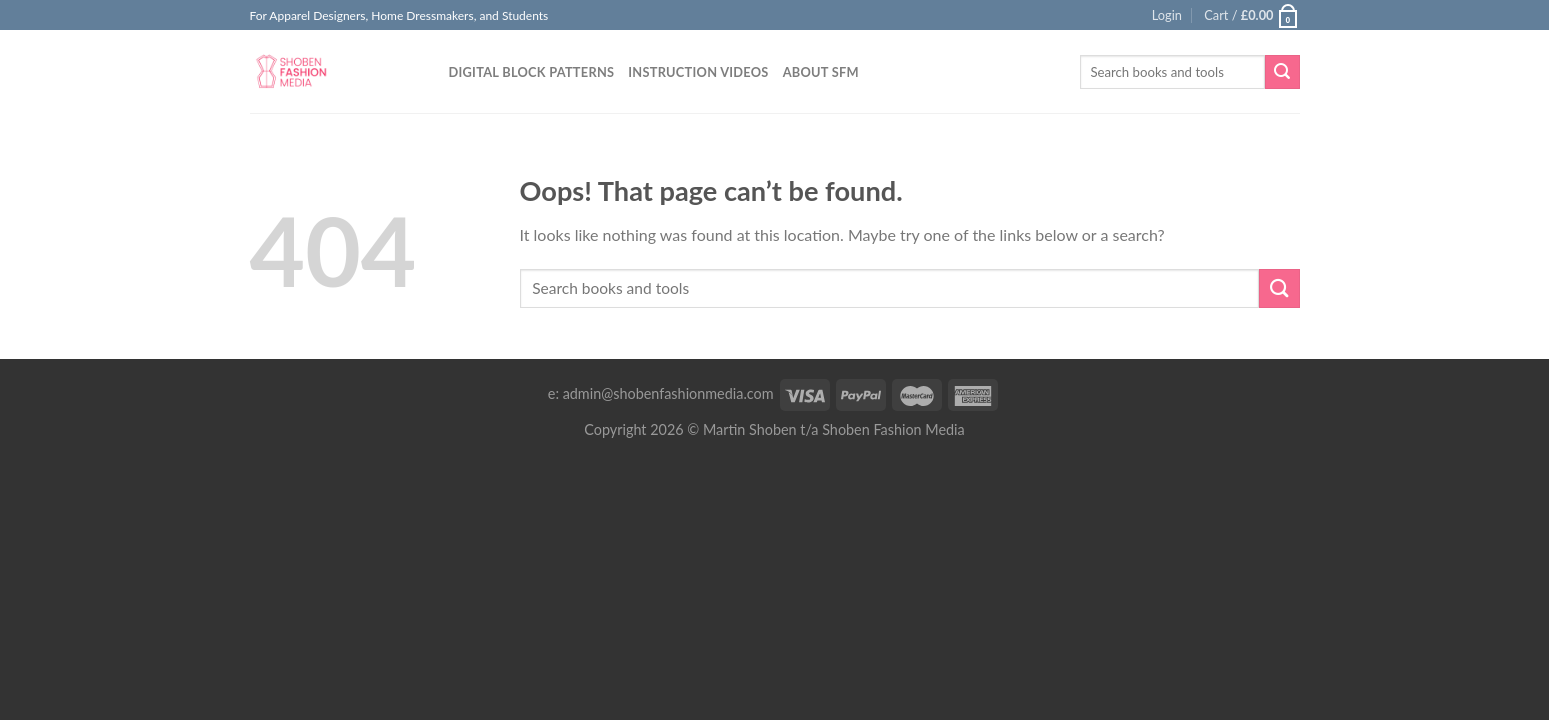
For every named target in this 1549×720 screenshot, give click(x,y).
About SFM (821, 72)
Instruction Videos (698, 72)
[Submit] (1282, 72)
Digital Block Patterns (532, 72)
